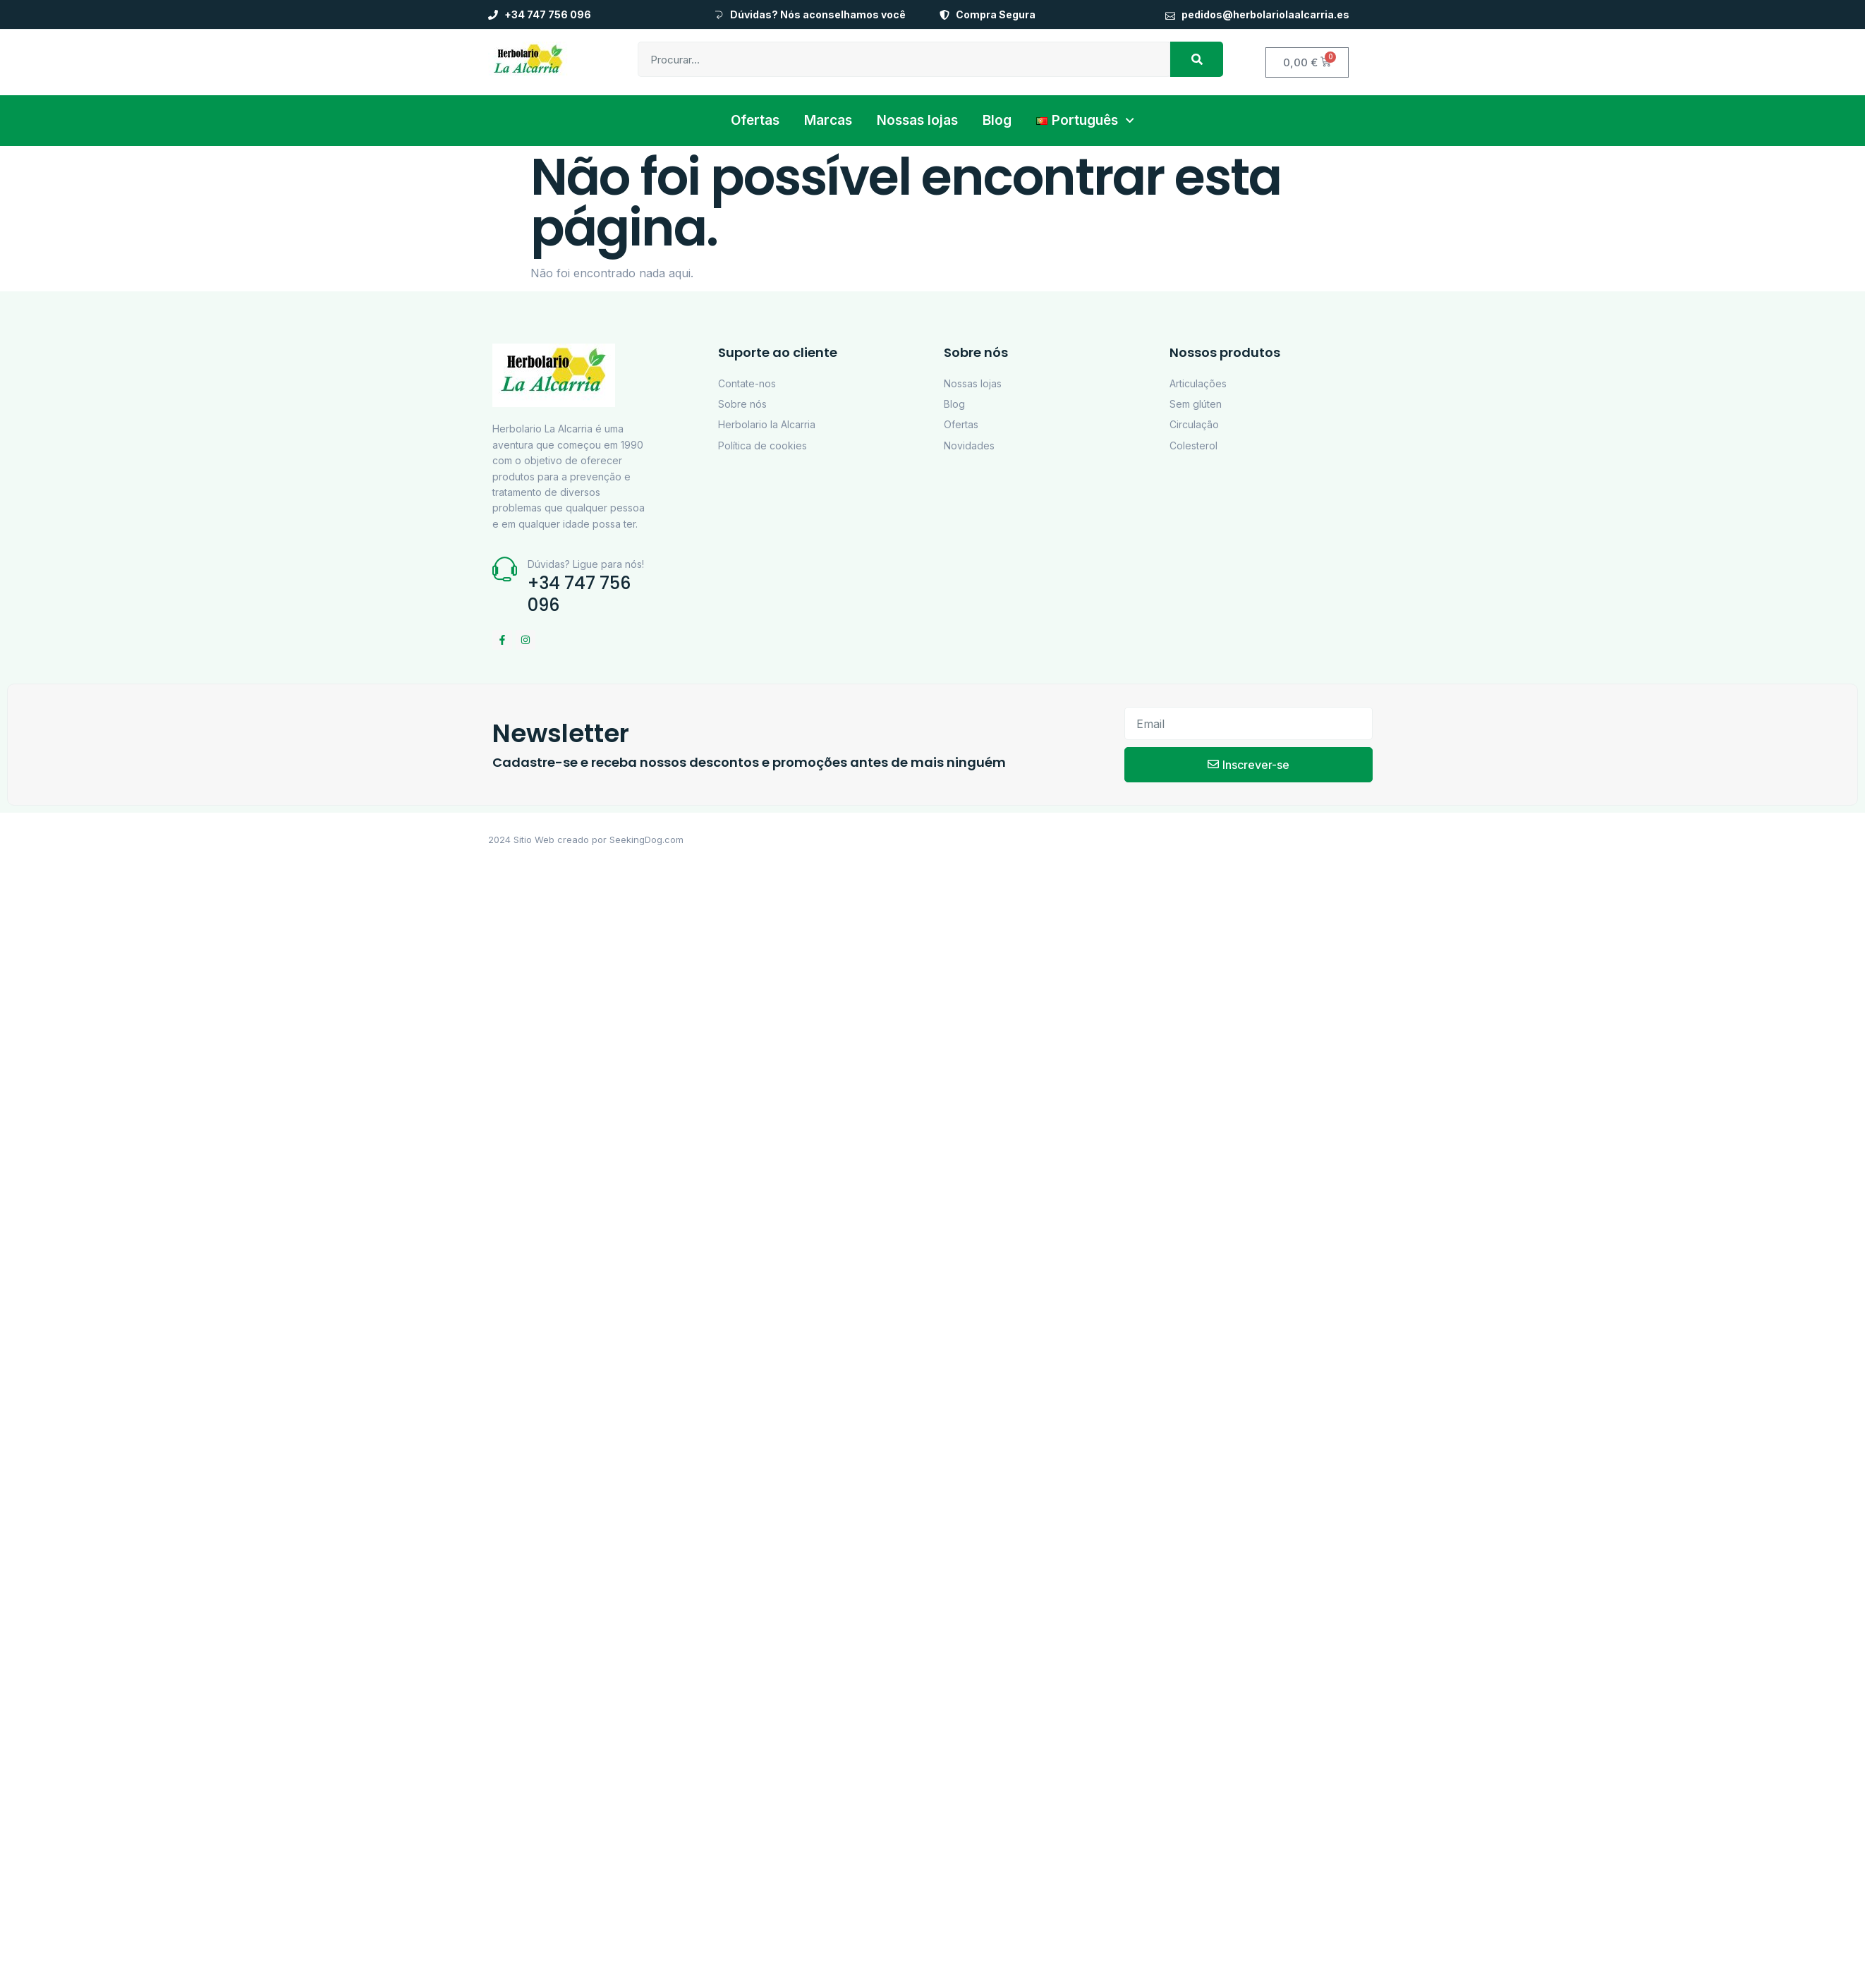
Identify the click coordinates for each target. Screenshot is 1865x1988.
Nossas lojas (917, 120)
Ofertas (755, 120)
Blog (997, 120)
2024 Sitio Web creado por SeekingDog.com (586, 839)
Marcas (828, 120)
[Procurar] (1196, 59)
